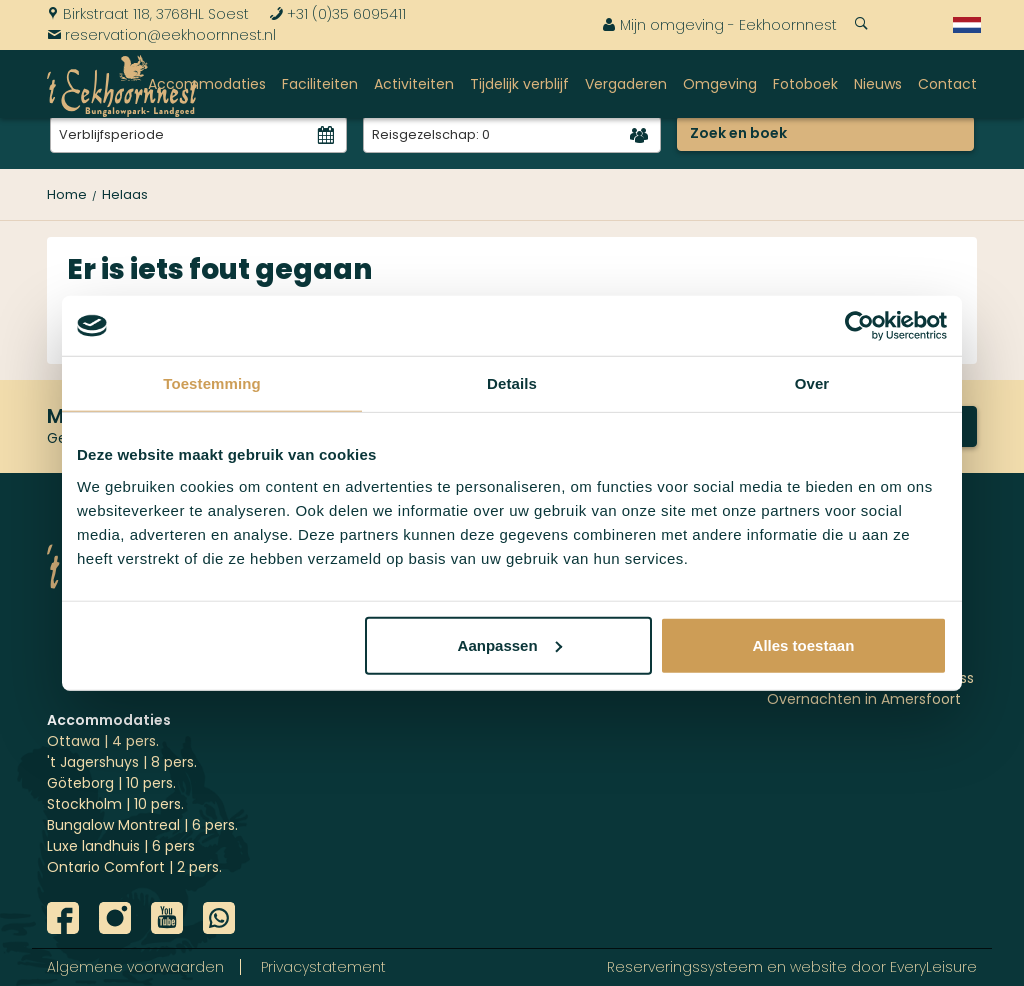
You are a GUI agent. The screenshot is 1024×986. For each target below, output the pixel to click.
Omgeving (720, 84)
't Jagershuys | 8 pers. (122, 762)
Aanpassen (510, 644)
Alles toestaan (804, 644)
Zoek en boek (738, 133)
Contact (947, 84)
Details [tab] (512, 383)
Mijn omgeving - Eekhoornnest (719, 25)
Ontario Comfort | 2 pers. (134, 867)
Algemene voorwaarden (135, 967)
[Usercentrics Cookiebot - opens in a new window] (859, 326)
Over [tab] (812, 383)
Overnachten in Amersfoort (864, 699)
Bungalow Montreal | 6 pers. (142, 825)
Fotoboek (805, 84)
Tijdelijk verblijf (519, 84)
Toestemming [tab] (212, 383)
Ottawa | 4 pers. (103, 741)
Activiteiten (414, 84)
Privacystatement (323, 967)
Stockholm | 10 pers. (115, 804)
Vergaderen (626, 84)
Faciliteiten (320, 84)
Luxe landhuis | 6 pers (121, 846)
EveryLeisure (933, 967)
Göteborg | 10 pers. (111, 783)
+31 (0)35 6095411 (337, 14)
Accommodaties (207, 84)
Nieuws (878, 84)
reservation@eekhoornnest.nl (161, 35)
